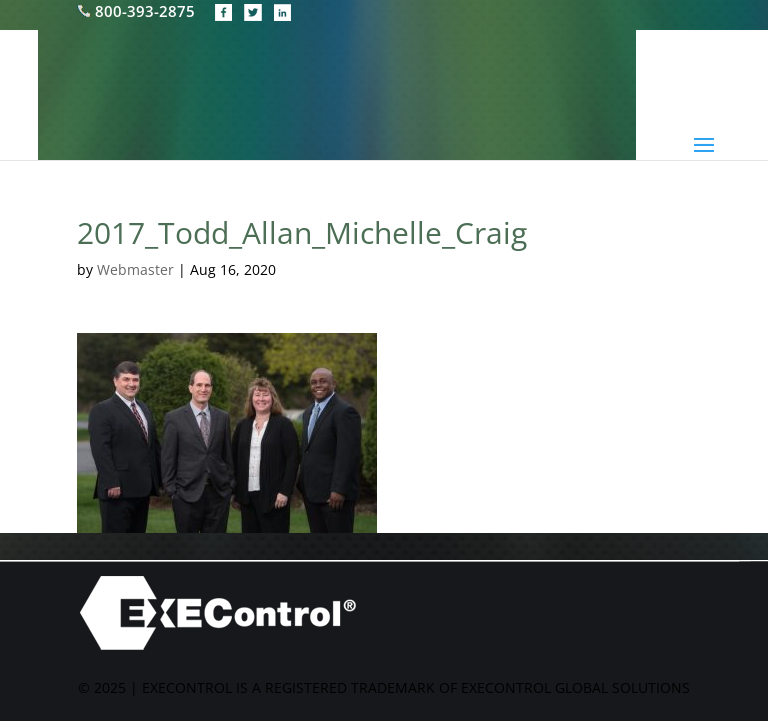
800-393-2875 (138, 11)
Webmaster (135, 269)
